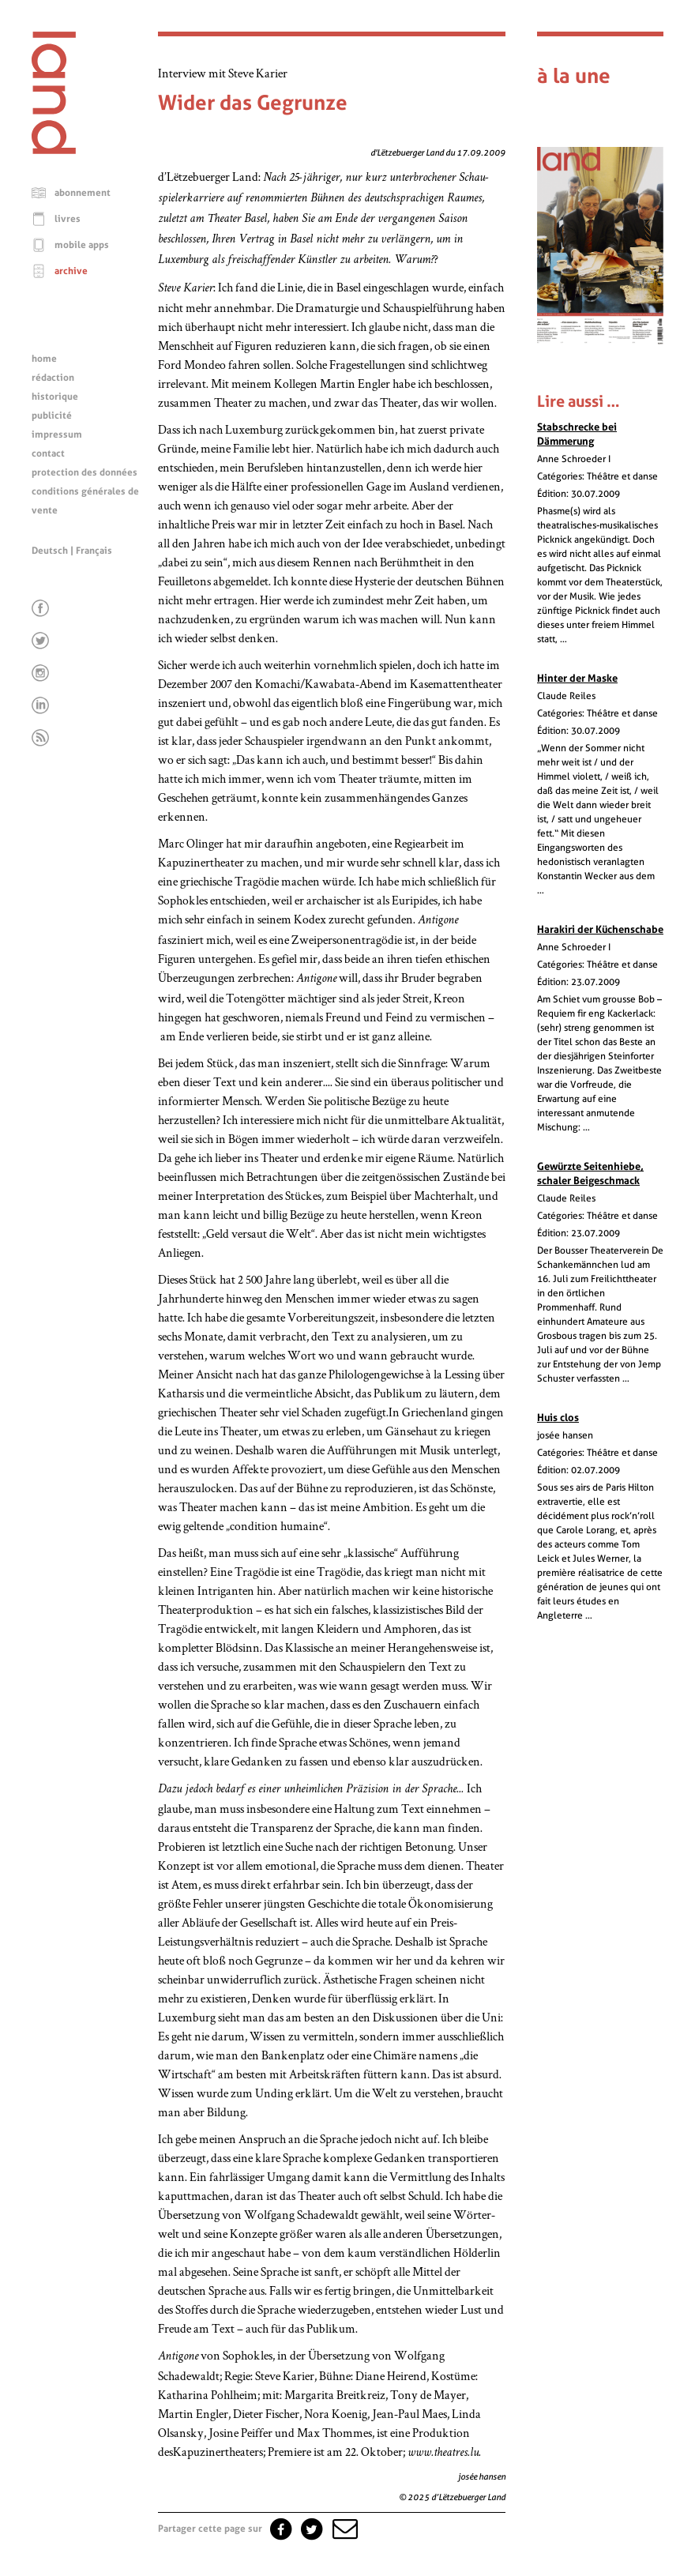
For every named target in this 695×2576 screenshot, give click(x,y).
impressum (57, 434)
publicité (52, 415)
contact (48, 453)
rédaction (53, 377)
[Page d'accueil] (54, 150)
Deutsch (50, 550)
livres (67, 218)
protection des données (84, 472)
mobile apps (81, 244)
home (44, 358)
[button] (343, 2528)
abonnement (82, 192)
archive (71, 270)
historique (55, 396)
